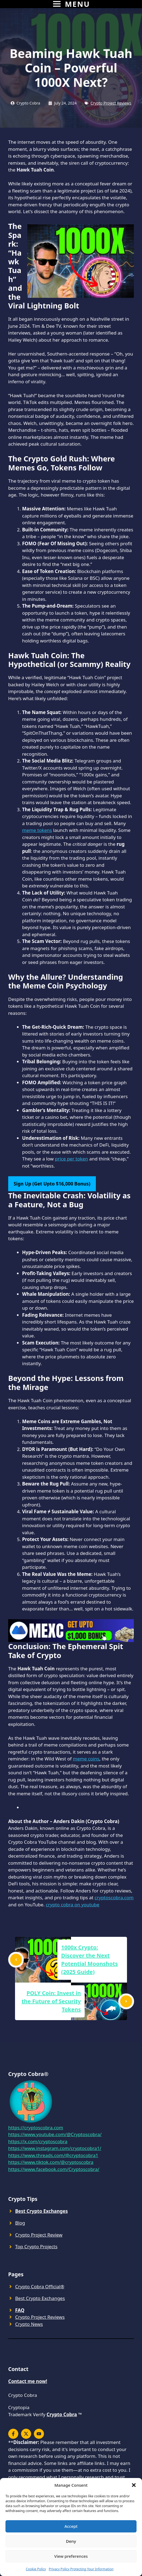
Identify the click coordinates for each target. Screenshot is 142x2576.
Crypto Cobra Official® (39, 2286)
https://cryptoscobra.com (35, 2127)
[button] (134, 2485)
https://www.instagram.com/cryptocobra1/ (54, 2148)
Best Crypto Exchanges (40, 2298)
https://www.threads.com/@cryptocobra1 (53, 2155)
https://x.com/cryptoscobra (37, 2141)
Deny (71, 2541)
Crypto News (29, 2324)
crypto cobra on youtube (72, 1904)
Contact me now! (27, 2381)
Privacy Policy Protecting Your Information (81, 2569)
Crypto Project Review (39, 2235)
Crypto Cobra (62, 2414)
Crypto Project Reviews (110, 103)
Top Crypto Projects (36, 2246)
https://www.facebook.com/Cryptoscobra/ (53, 2169)
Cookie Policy (36, 2569)
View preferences (71, 2556)
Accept (71, 2526)
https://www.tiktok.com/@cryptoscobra (50, 2162)
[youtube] (39, 2434)
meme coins (86, 1759)
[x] (13, 2434)
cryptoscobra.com (114, 1897)
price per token (71, 1159)
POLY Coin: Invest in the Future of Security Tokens (51, 2001)
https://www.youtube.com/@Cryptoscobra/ (55, 2134)
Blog (20, 2223)
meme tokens (37, 830)
